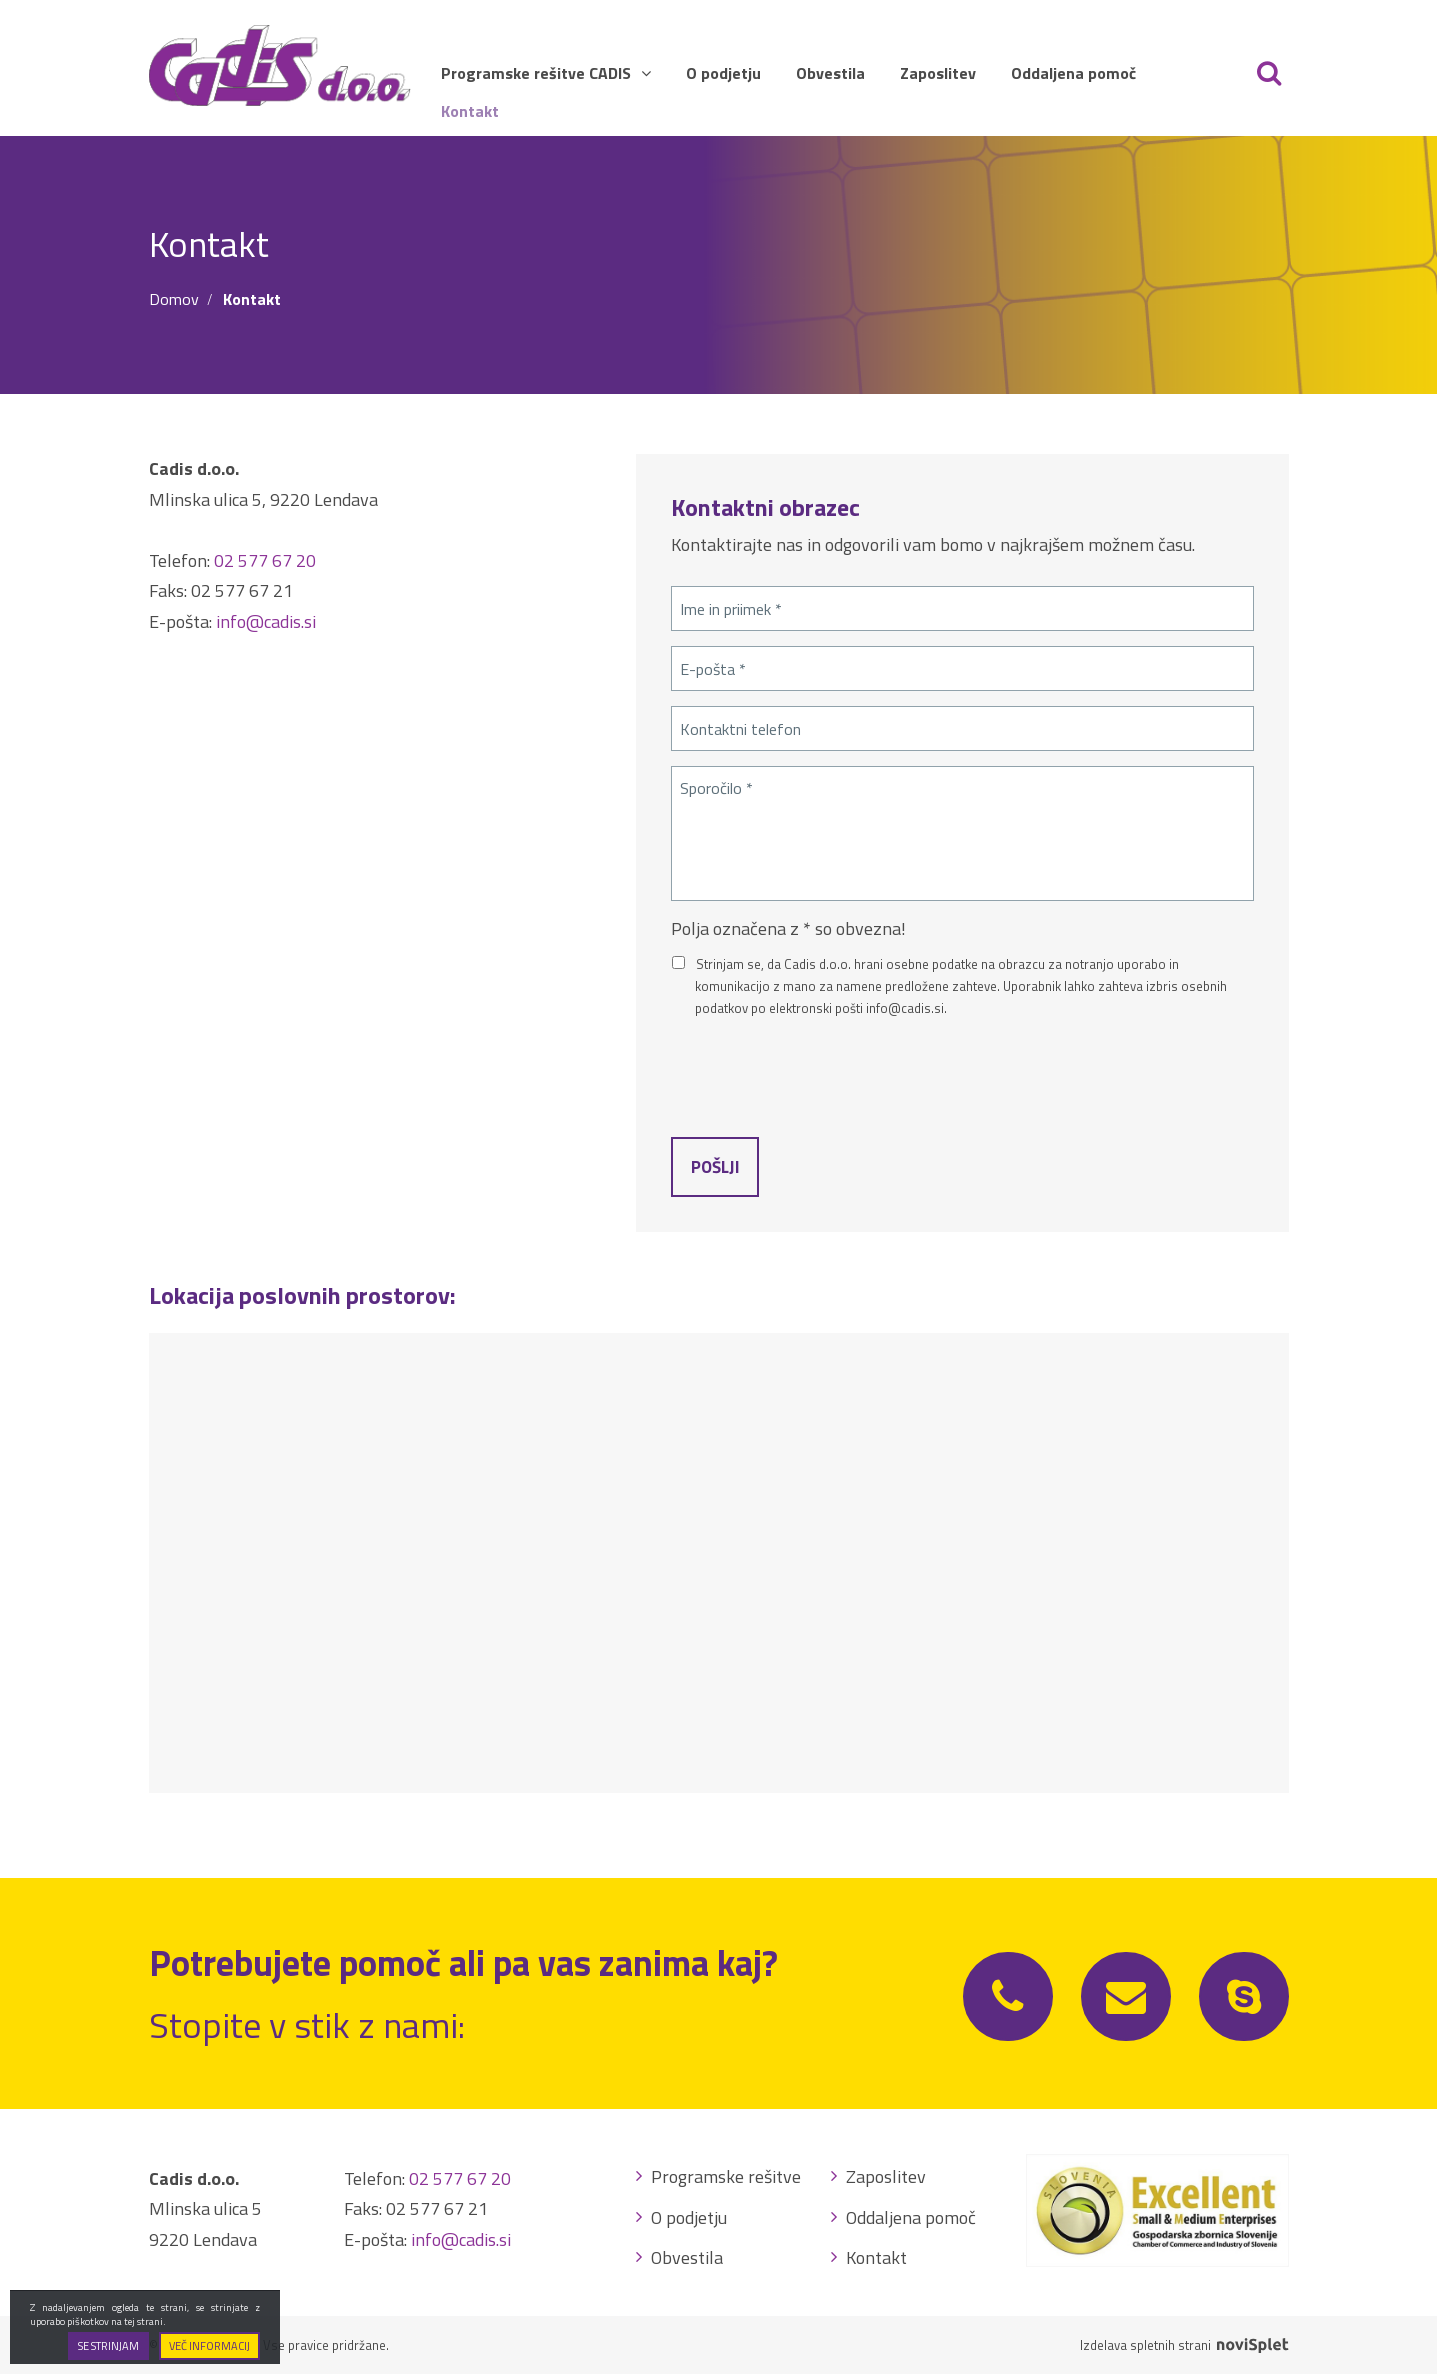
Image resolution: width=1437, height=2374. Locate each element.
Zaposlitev (938, 73)
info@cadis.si (266, 621)
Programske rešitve (726, 2176)
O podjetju (723, 73)
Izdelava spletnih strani (1184, 2345)
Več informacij (209, 2346)
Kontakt (470, 111)
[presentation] (823, 1073)
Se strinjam (108, 2346)
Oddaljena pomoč (1073, 73)
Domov (174, 299)
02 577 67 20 (265, 560)
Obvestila (830, 73)
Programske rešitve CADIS (546, 73)
